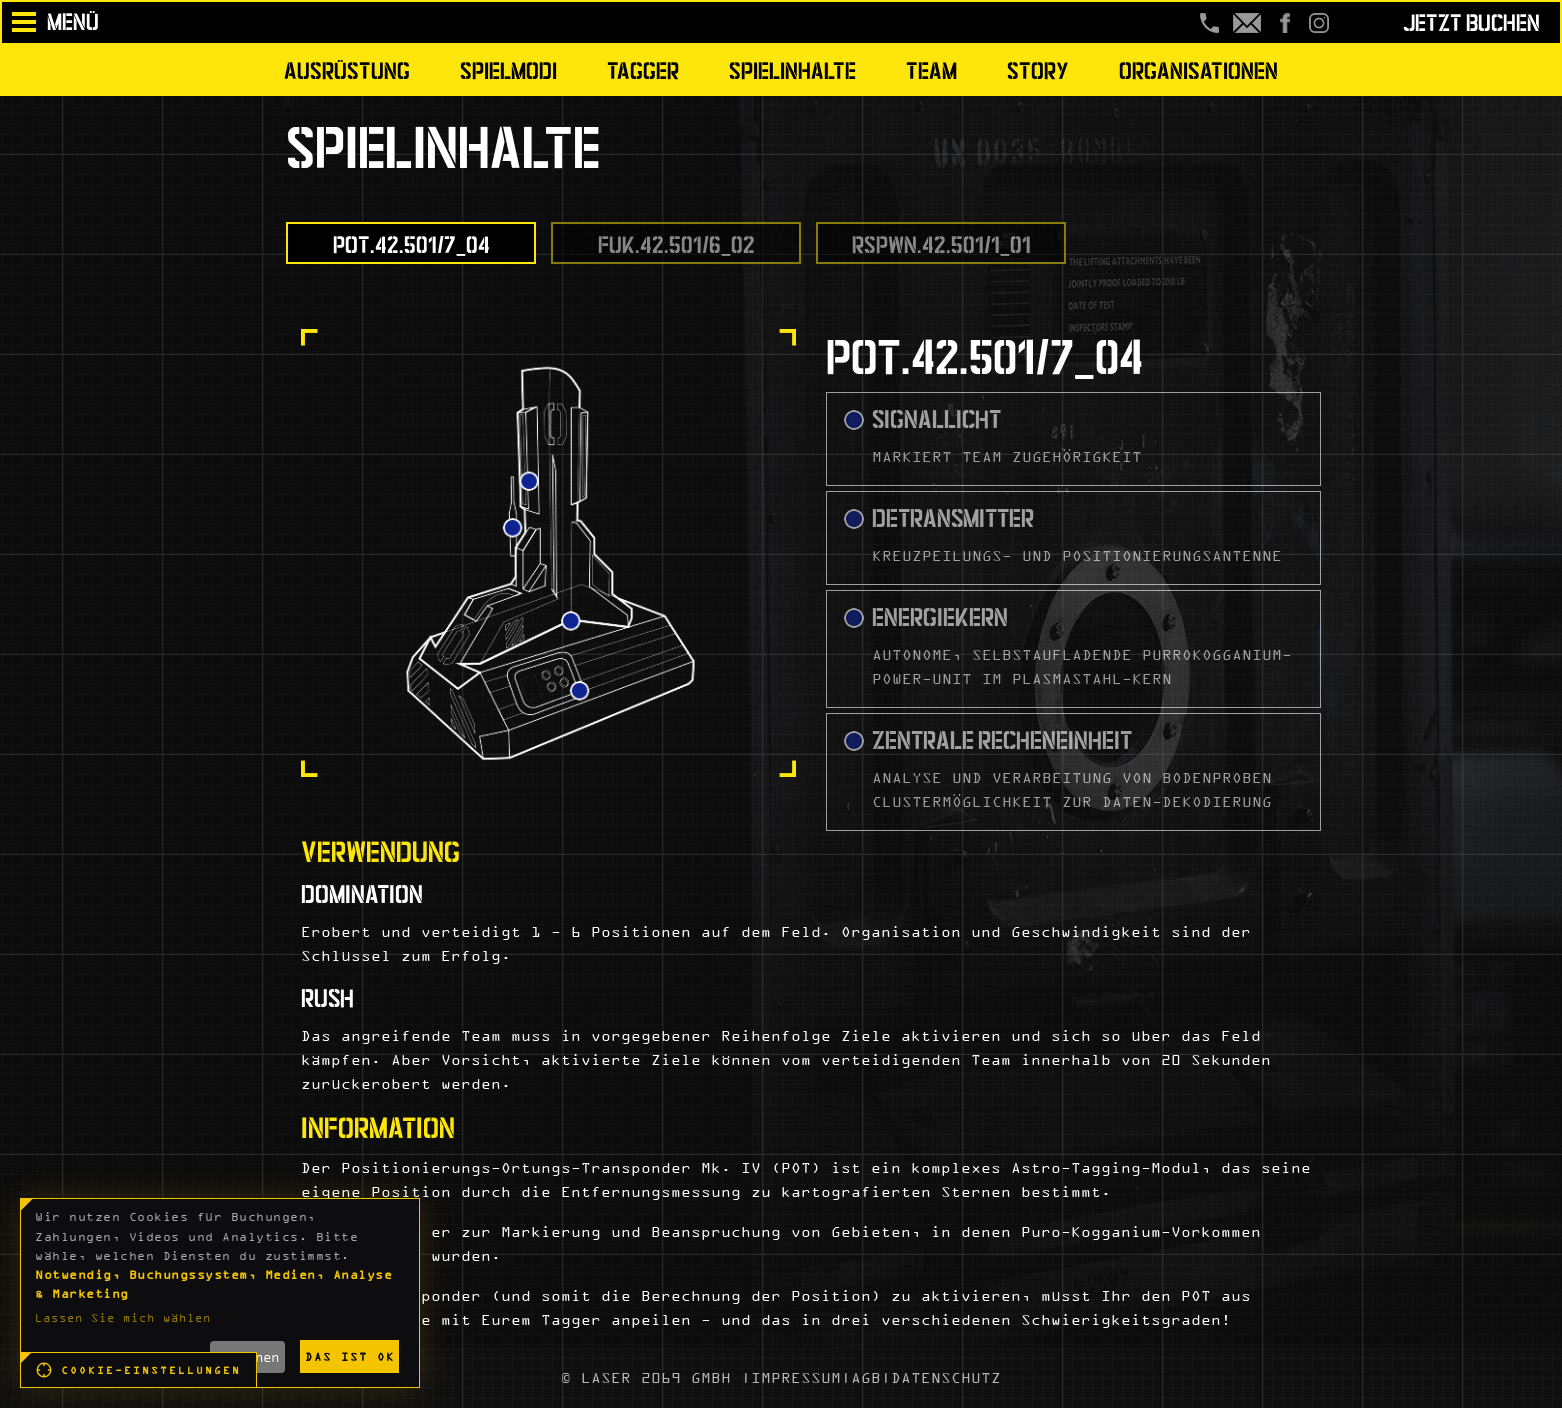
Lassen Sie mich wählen (123, 1317)
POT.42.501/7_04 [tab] (411, 242)
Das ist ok (350, 1356)
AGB (866, 1377)
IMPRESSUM (796, 1377)
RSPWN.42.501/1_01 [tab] (941, 242)
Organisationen (1198, 68)
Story (1038, 68)
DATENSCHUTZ (946, 1377)
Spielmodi (508, 68)
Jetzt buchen (1471, 20)
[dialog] (220, 1293)
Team (931, 68)
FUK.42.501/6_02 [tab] (676, 242)
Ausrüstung (347, 68)
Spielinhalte (792, 68)
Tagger (643, 68)
